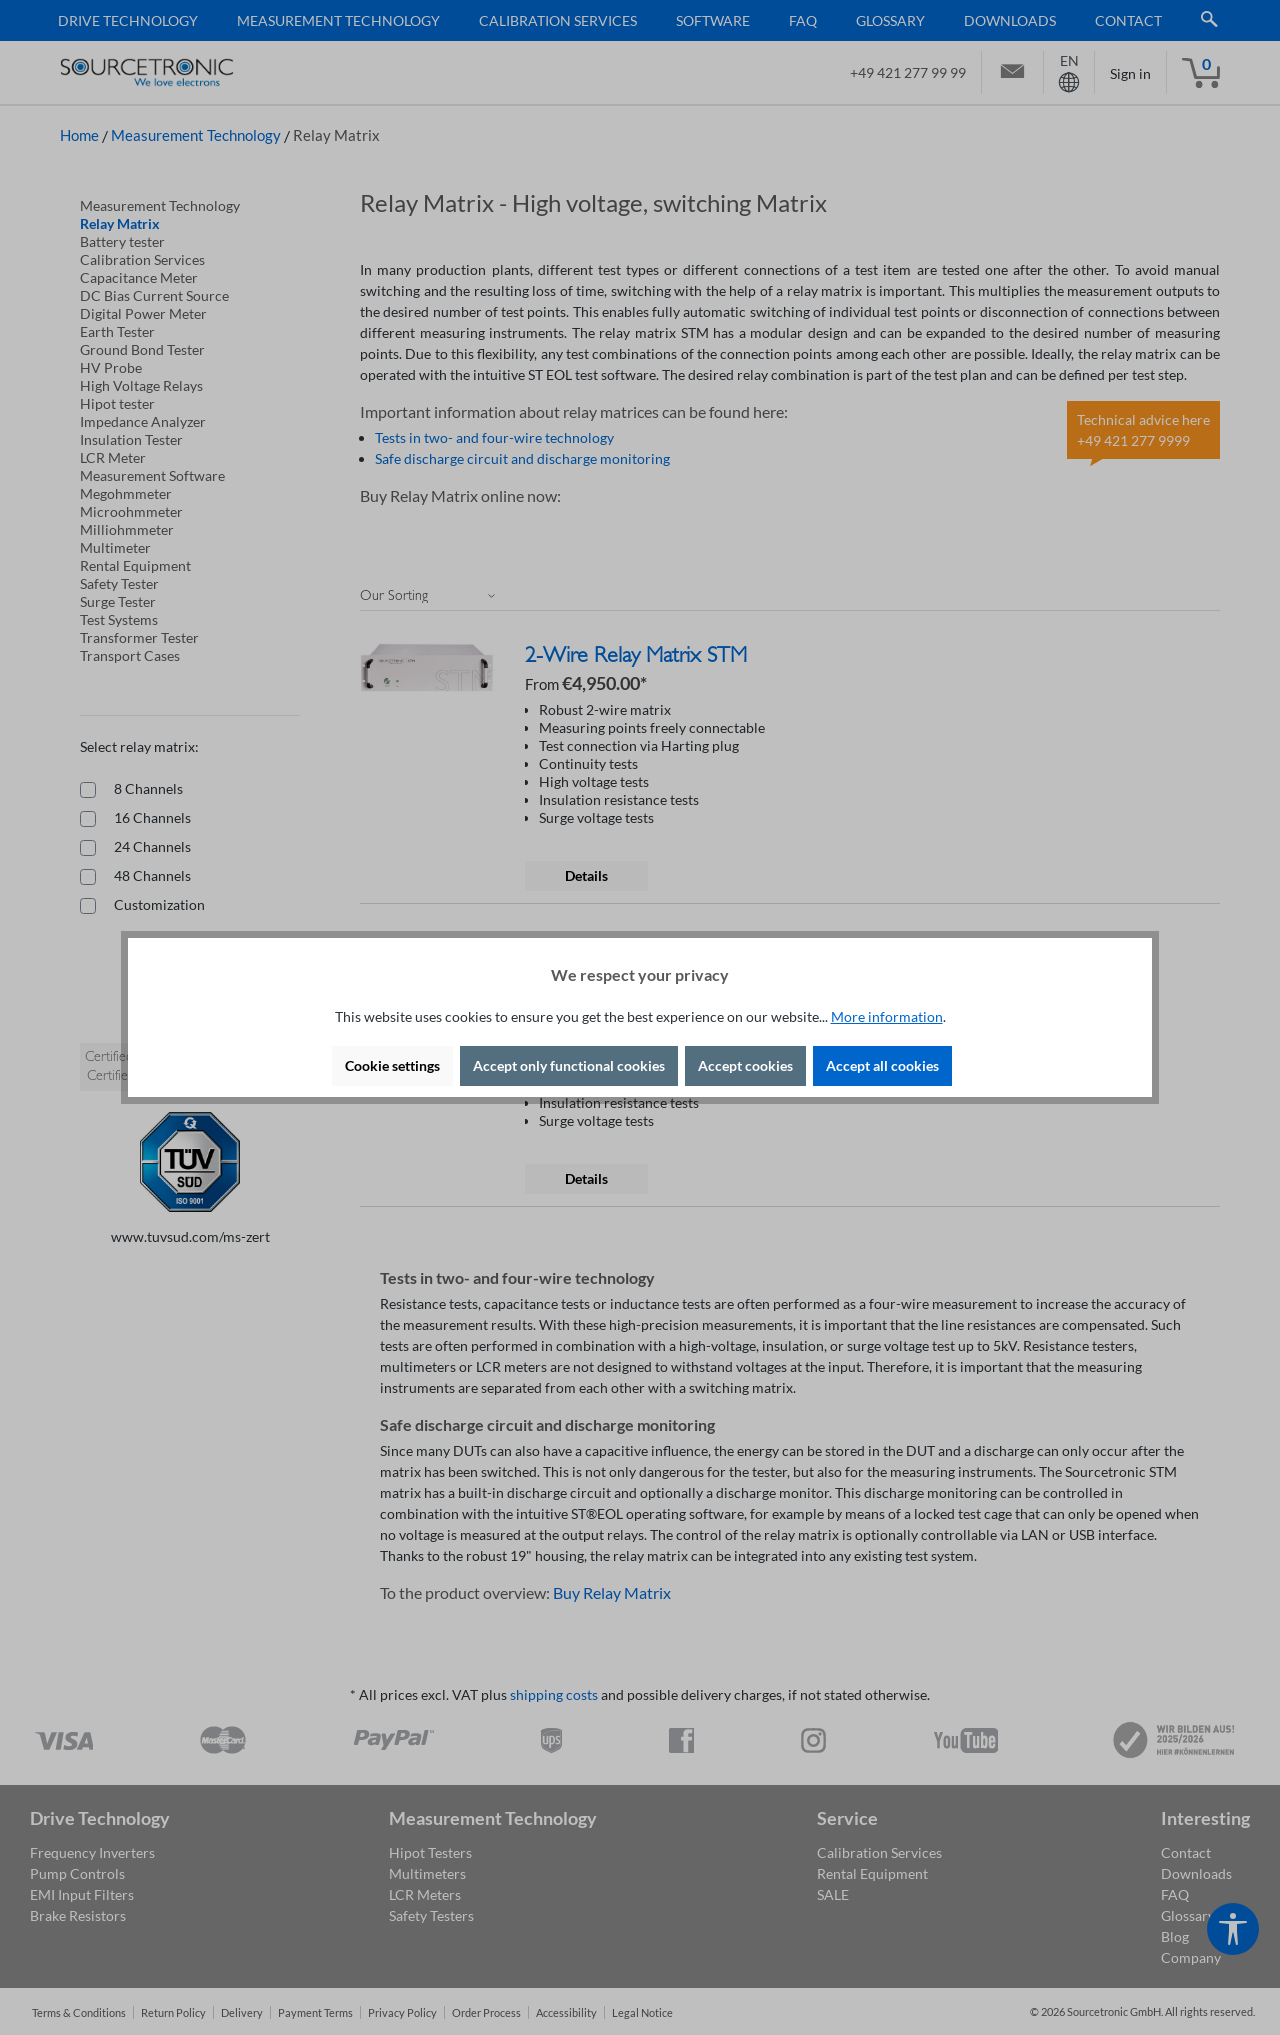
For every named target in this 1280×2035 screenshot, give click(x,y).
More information (887, 1016)
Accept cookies (745, 1065)
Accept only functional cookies (569, 1065)
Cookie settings (392, 1065)
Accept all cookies (882, 1065)
